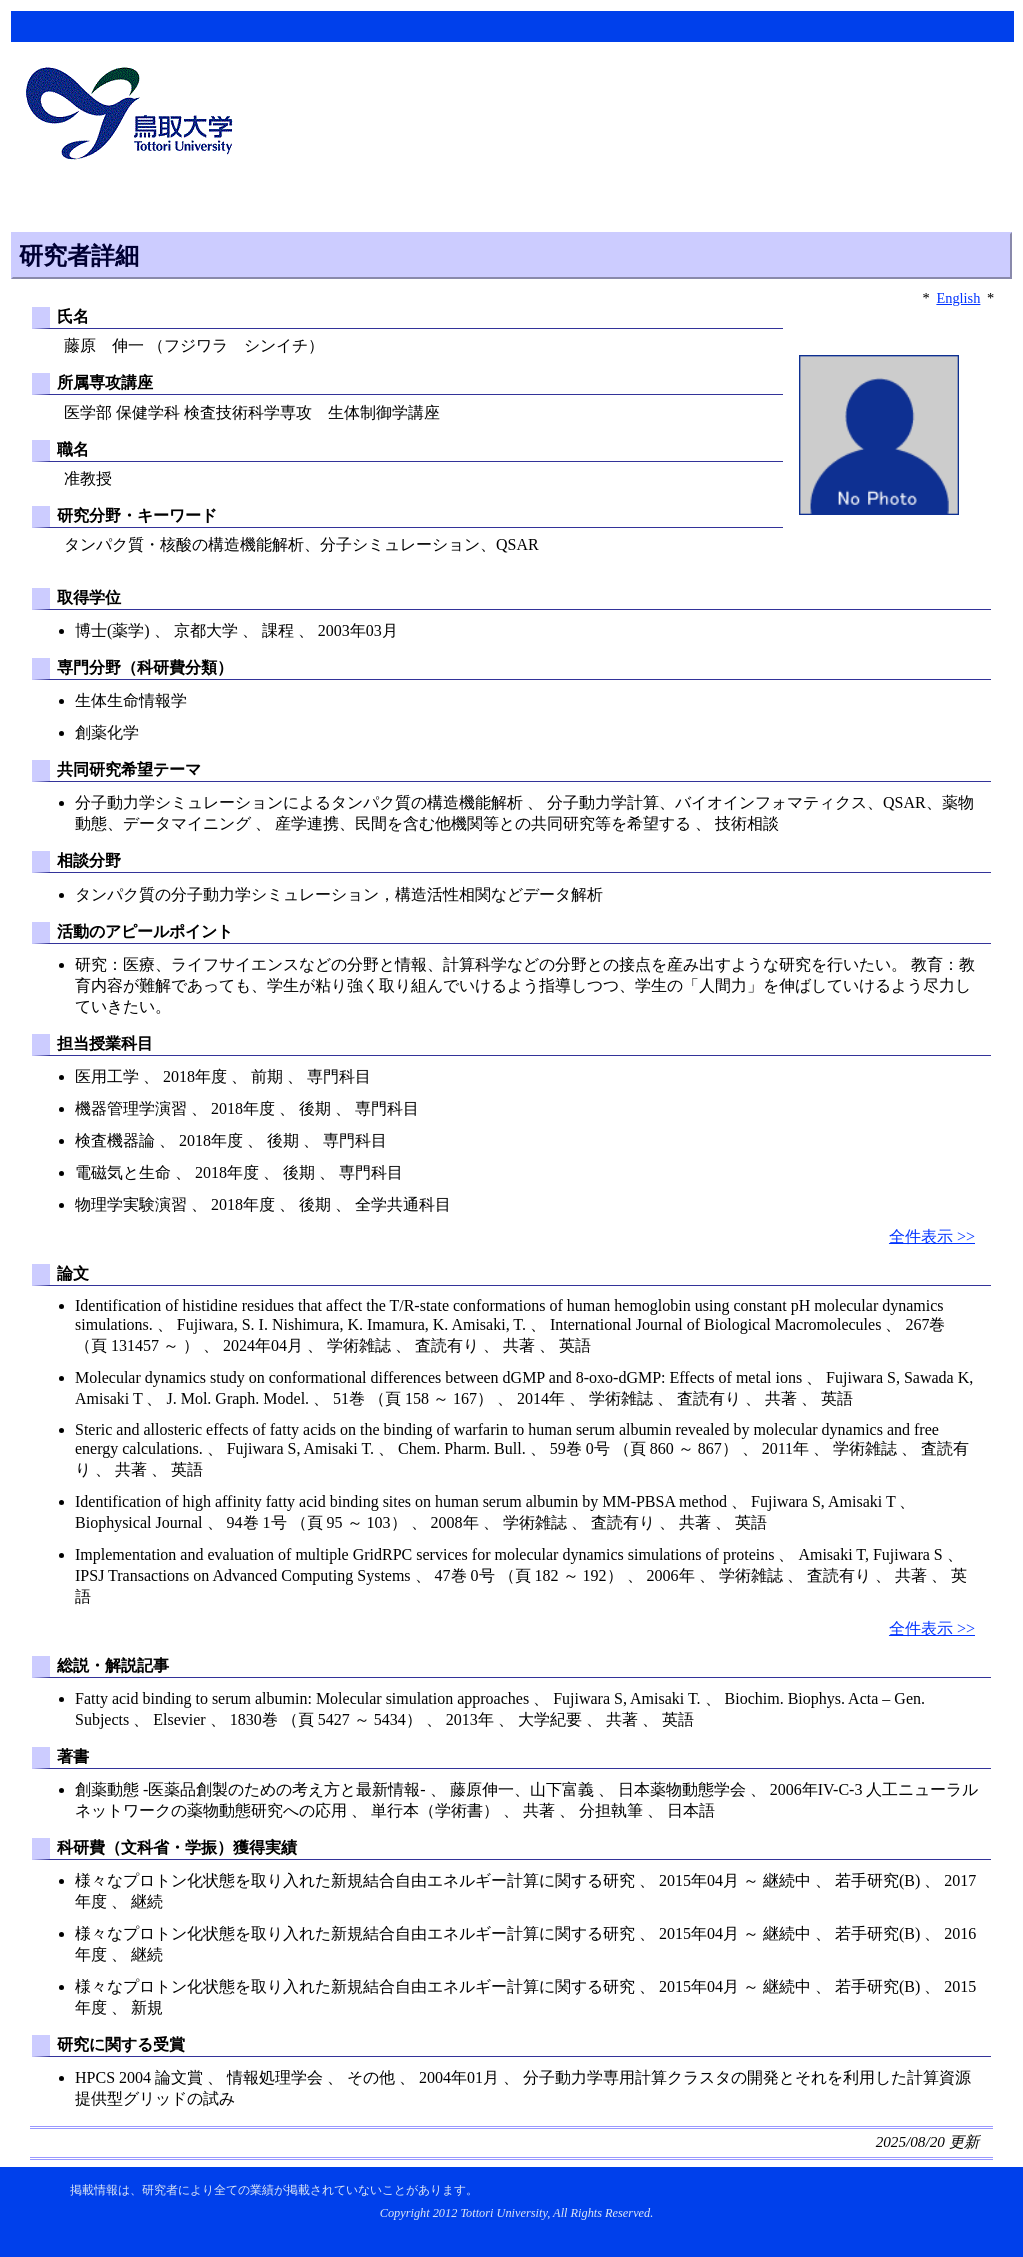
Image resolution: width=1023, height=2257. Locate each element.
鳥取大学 (135, 116)
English (958, 298)
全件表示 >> (932, 1236)
